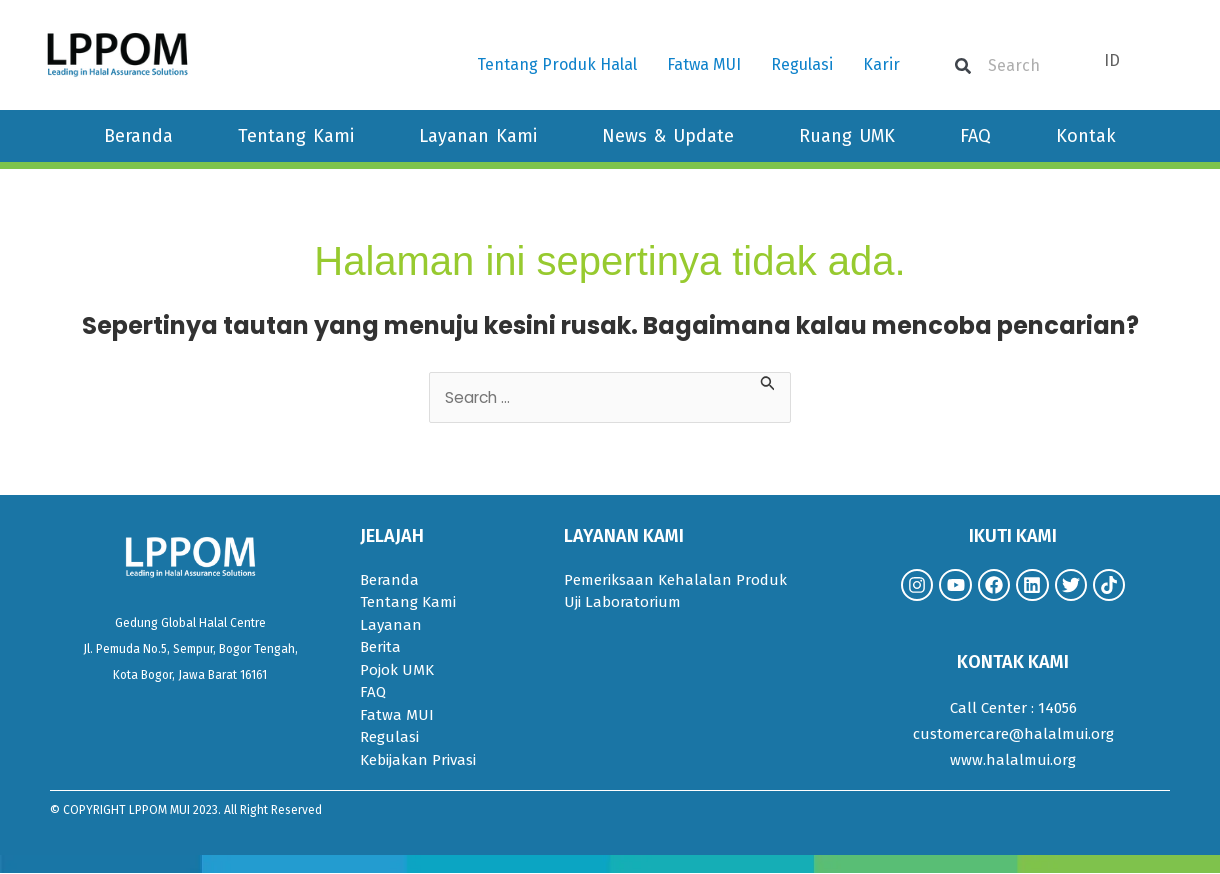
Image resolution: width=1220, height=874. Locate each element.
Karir (881, 64)
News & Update (668, 136)
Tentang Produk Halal (557, 64)
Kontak (1086, 136)
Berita (380, 648)
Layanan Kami (478, 136)
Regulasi (802, 64)
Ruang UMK (847, 136)
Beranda (138, 136)
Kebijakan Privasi (418, 761)
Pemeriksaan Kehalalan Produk (675, 581)
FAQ (975, 136)
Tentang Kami (296, 136)
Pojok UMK (397, 671)
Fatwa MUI (704, 64)
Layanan (391, 626)
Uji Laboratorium (622, 603)
